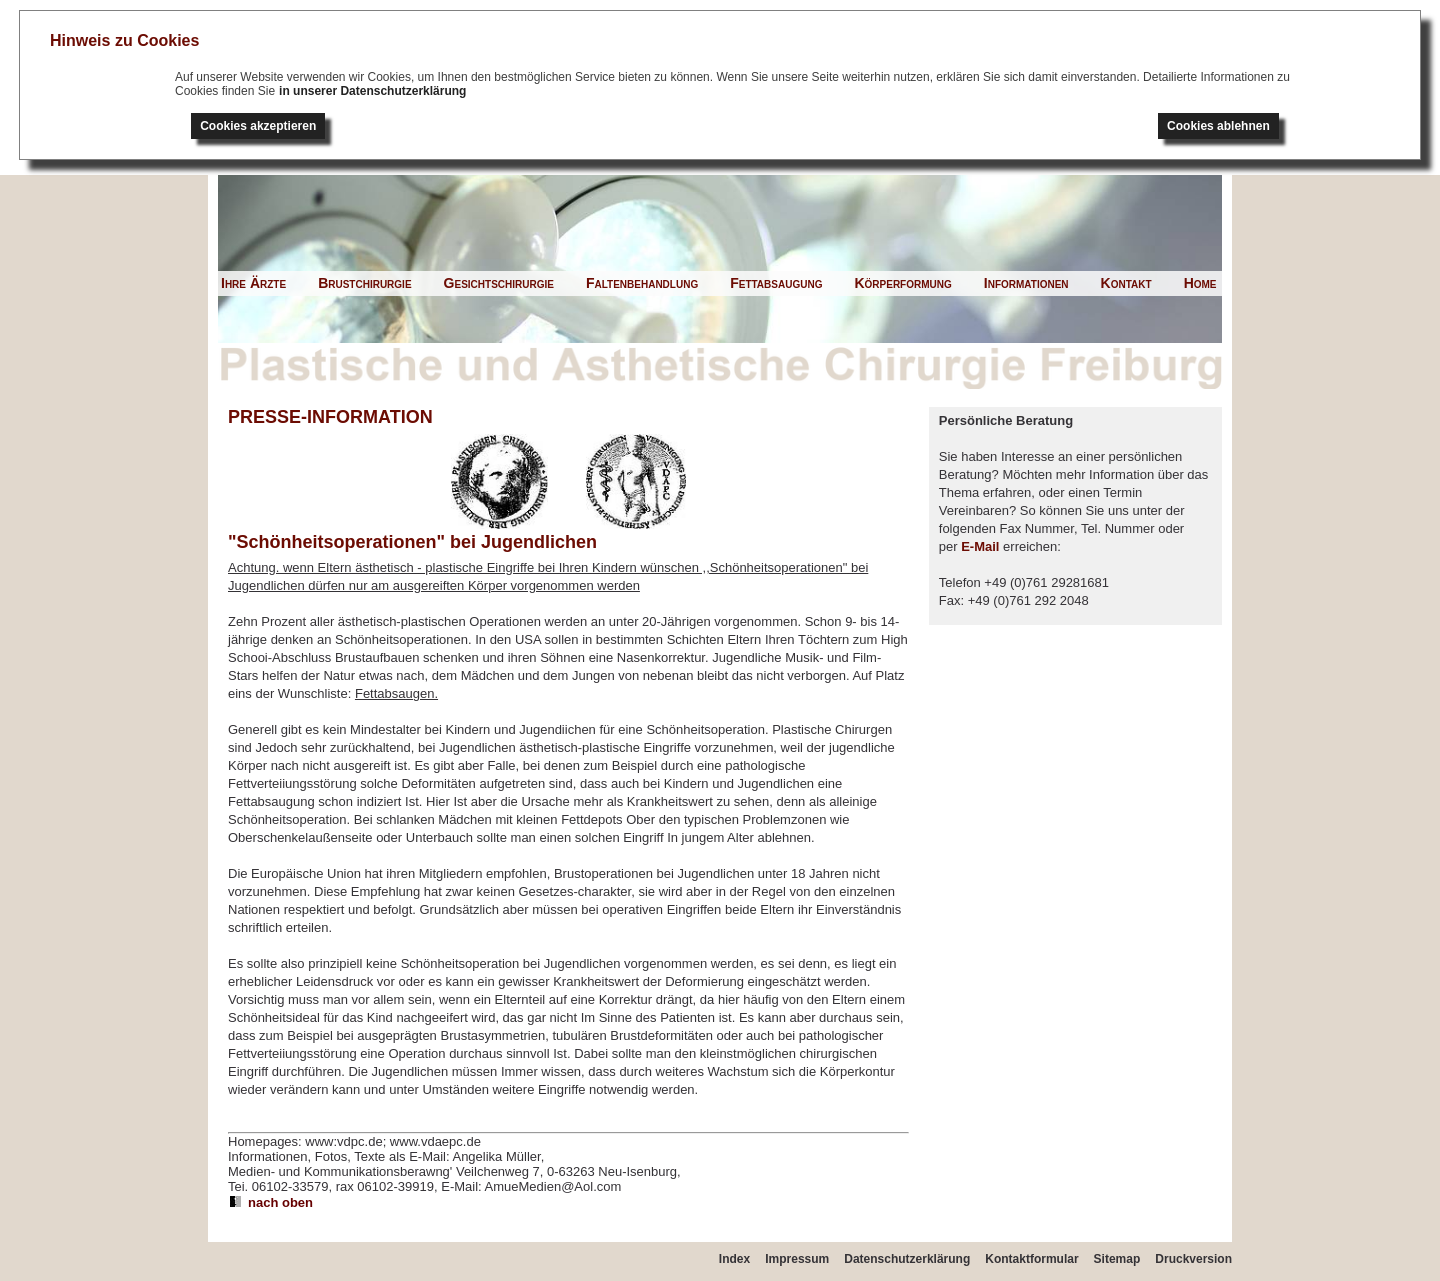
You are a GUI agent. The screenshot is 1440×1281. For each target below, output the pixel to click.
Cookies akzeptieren (258, 126)
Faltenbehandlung (642, 283)
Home (1200, 283)
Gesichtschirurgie (499, 283)
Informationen (1026, 283)
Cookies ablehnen (1218, 126)
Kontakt (1126, 283)
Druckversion (1193, 1259)
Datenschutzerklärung (907, 1259)
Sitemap (1117, 1259)
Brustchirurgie (364, 283)
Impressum (797, 1259)
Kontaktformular (1031, 1259)
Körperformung (902, 283)
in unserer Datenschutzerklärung (372, 91)
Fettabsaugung (776, 283)
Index (734, 1259)
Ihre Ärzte (253, 283)
